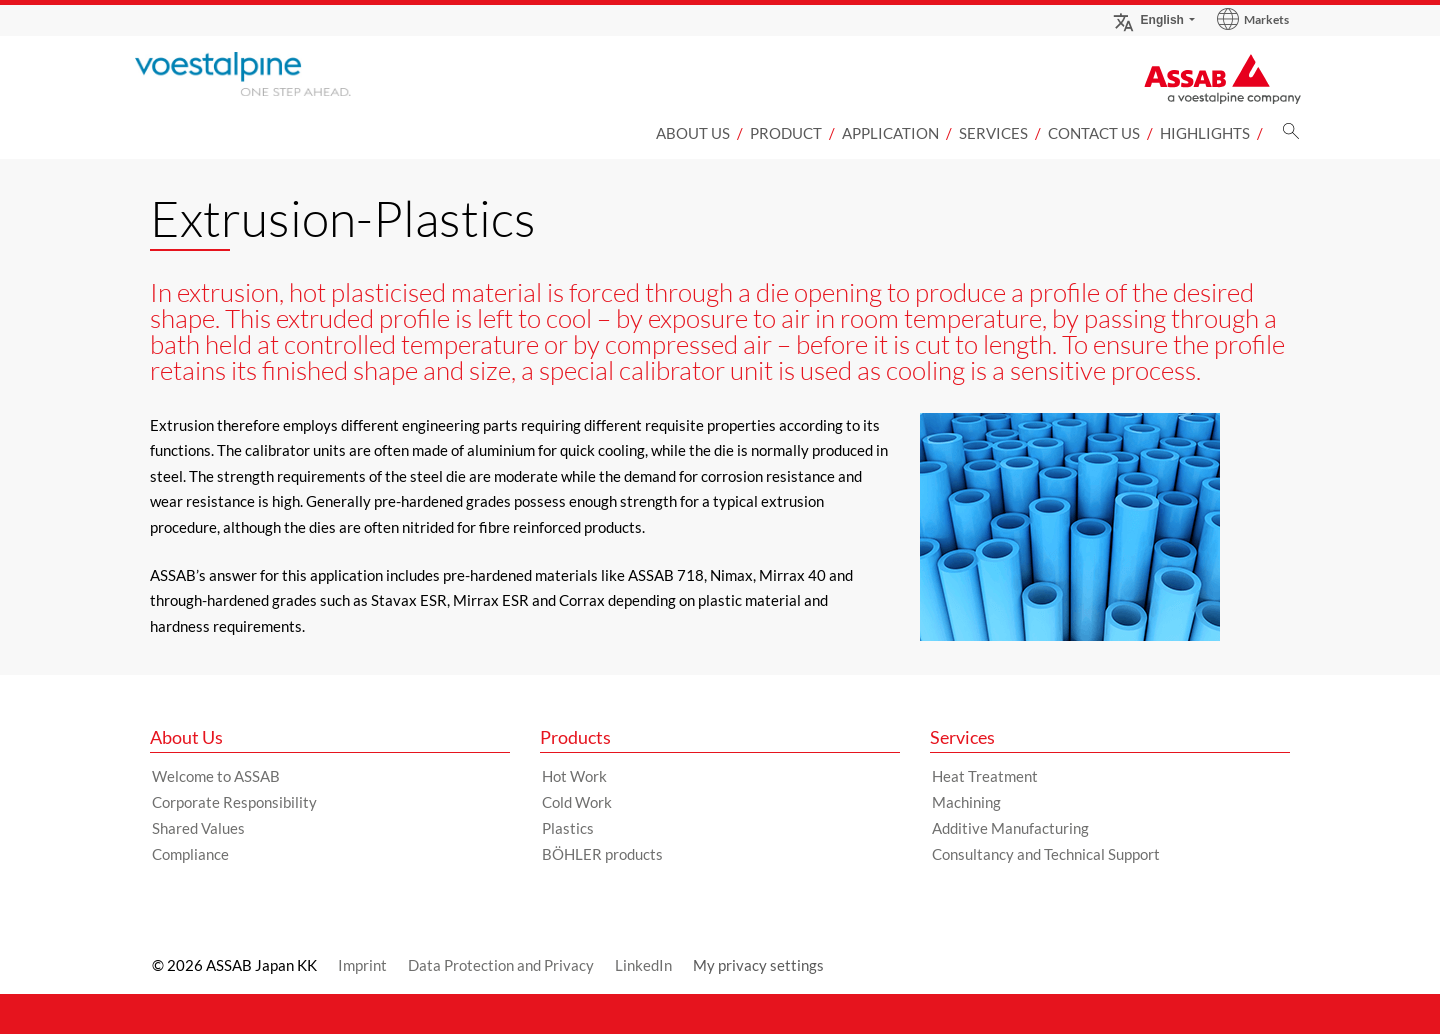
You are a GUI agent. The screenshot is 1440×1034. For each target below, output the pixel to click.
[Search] (1291, 136)
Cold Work (577, 802)
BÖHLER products (602, 854)
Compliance (190, 854)
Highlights (1205, 133)
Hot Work (574, 776)
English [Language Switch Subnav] (1148, 19)
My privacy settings (758, 965)
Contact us (1094, 133)
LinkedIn (643, 965)
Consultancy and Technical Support (1046, 854)
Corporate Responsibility (234, 802)
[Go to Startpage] (275, 74)
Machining (966, 802)
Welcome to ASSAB (216, 776)
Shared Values (198, 828)
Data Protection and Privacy (501, 965)
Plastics (568, 828)
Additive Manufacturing (1010, 828)
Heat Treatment (985, 776)
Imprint (362, 965)
